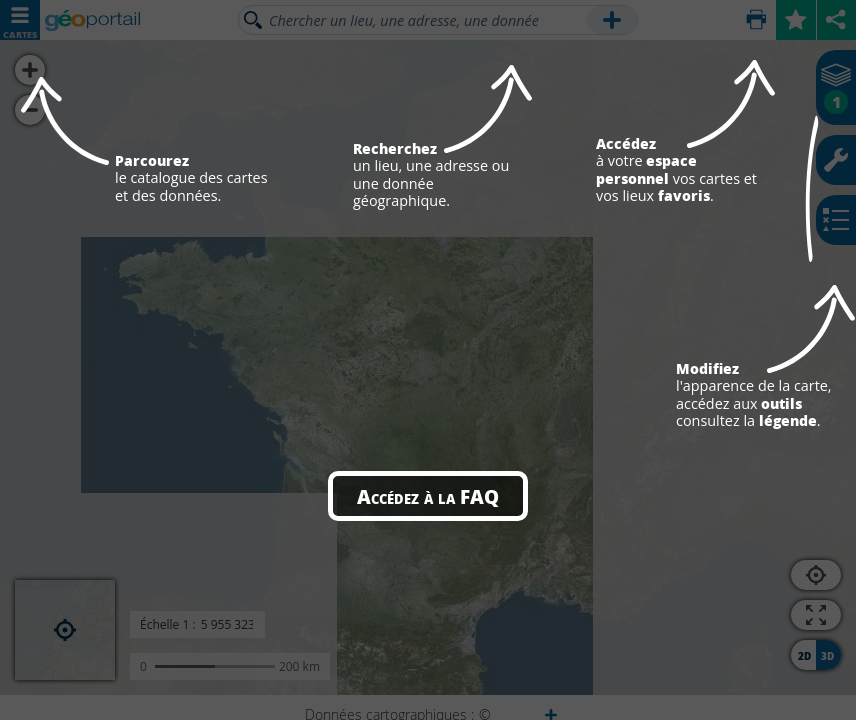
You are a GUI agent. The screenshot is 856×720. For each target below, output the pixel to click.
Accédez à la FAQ (428, 496)
